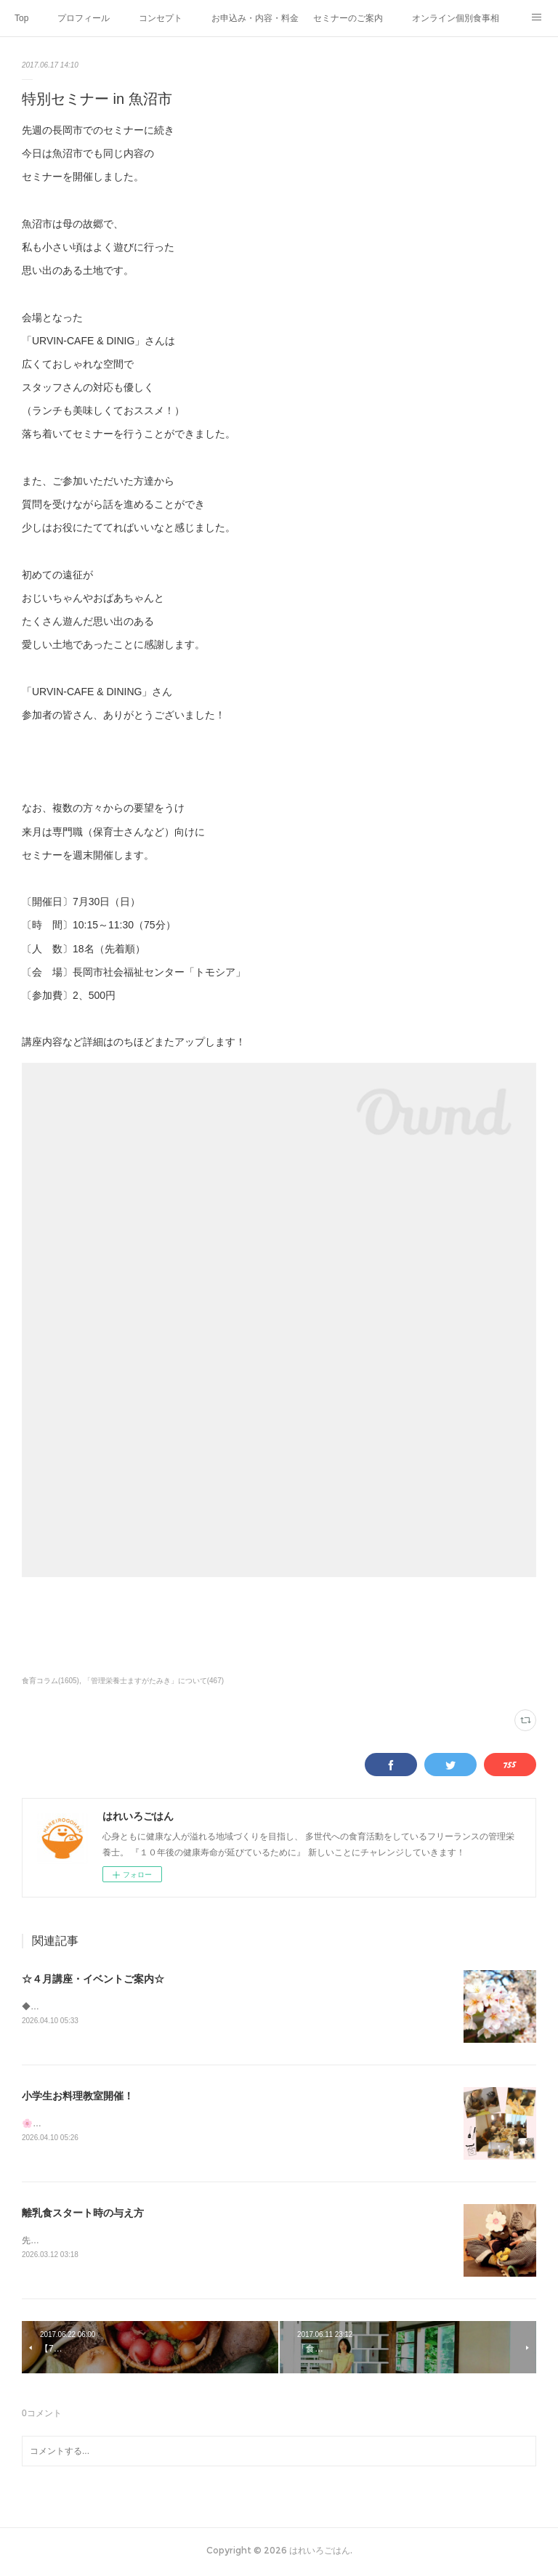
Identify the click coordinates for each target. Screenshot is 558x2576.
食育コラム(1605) (50, 1681)
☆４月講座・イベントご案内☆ (93, 1979)
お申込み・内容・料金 (255, 18)
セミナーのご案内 (348, 18)
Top (21, 18)
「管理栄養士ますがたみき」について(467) (154, 1681)
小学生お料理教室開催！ (78, 2096)
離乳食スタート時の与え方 (83, 2214)
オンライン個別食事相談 (455, 18)
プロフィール (83, 18)
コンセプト (160, 18)
